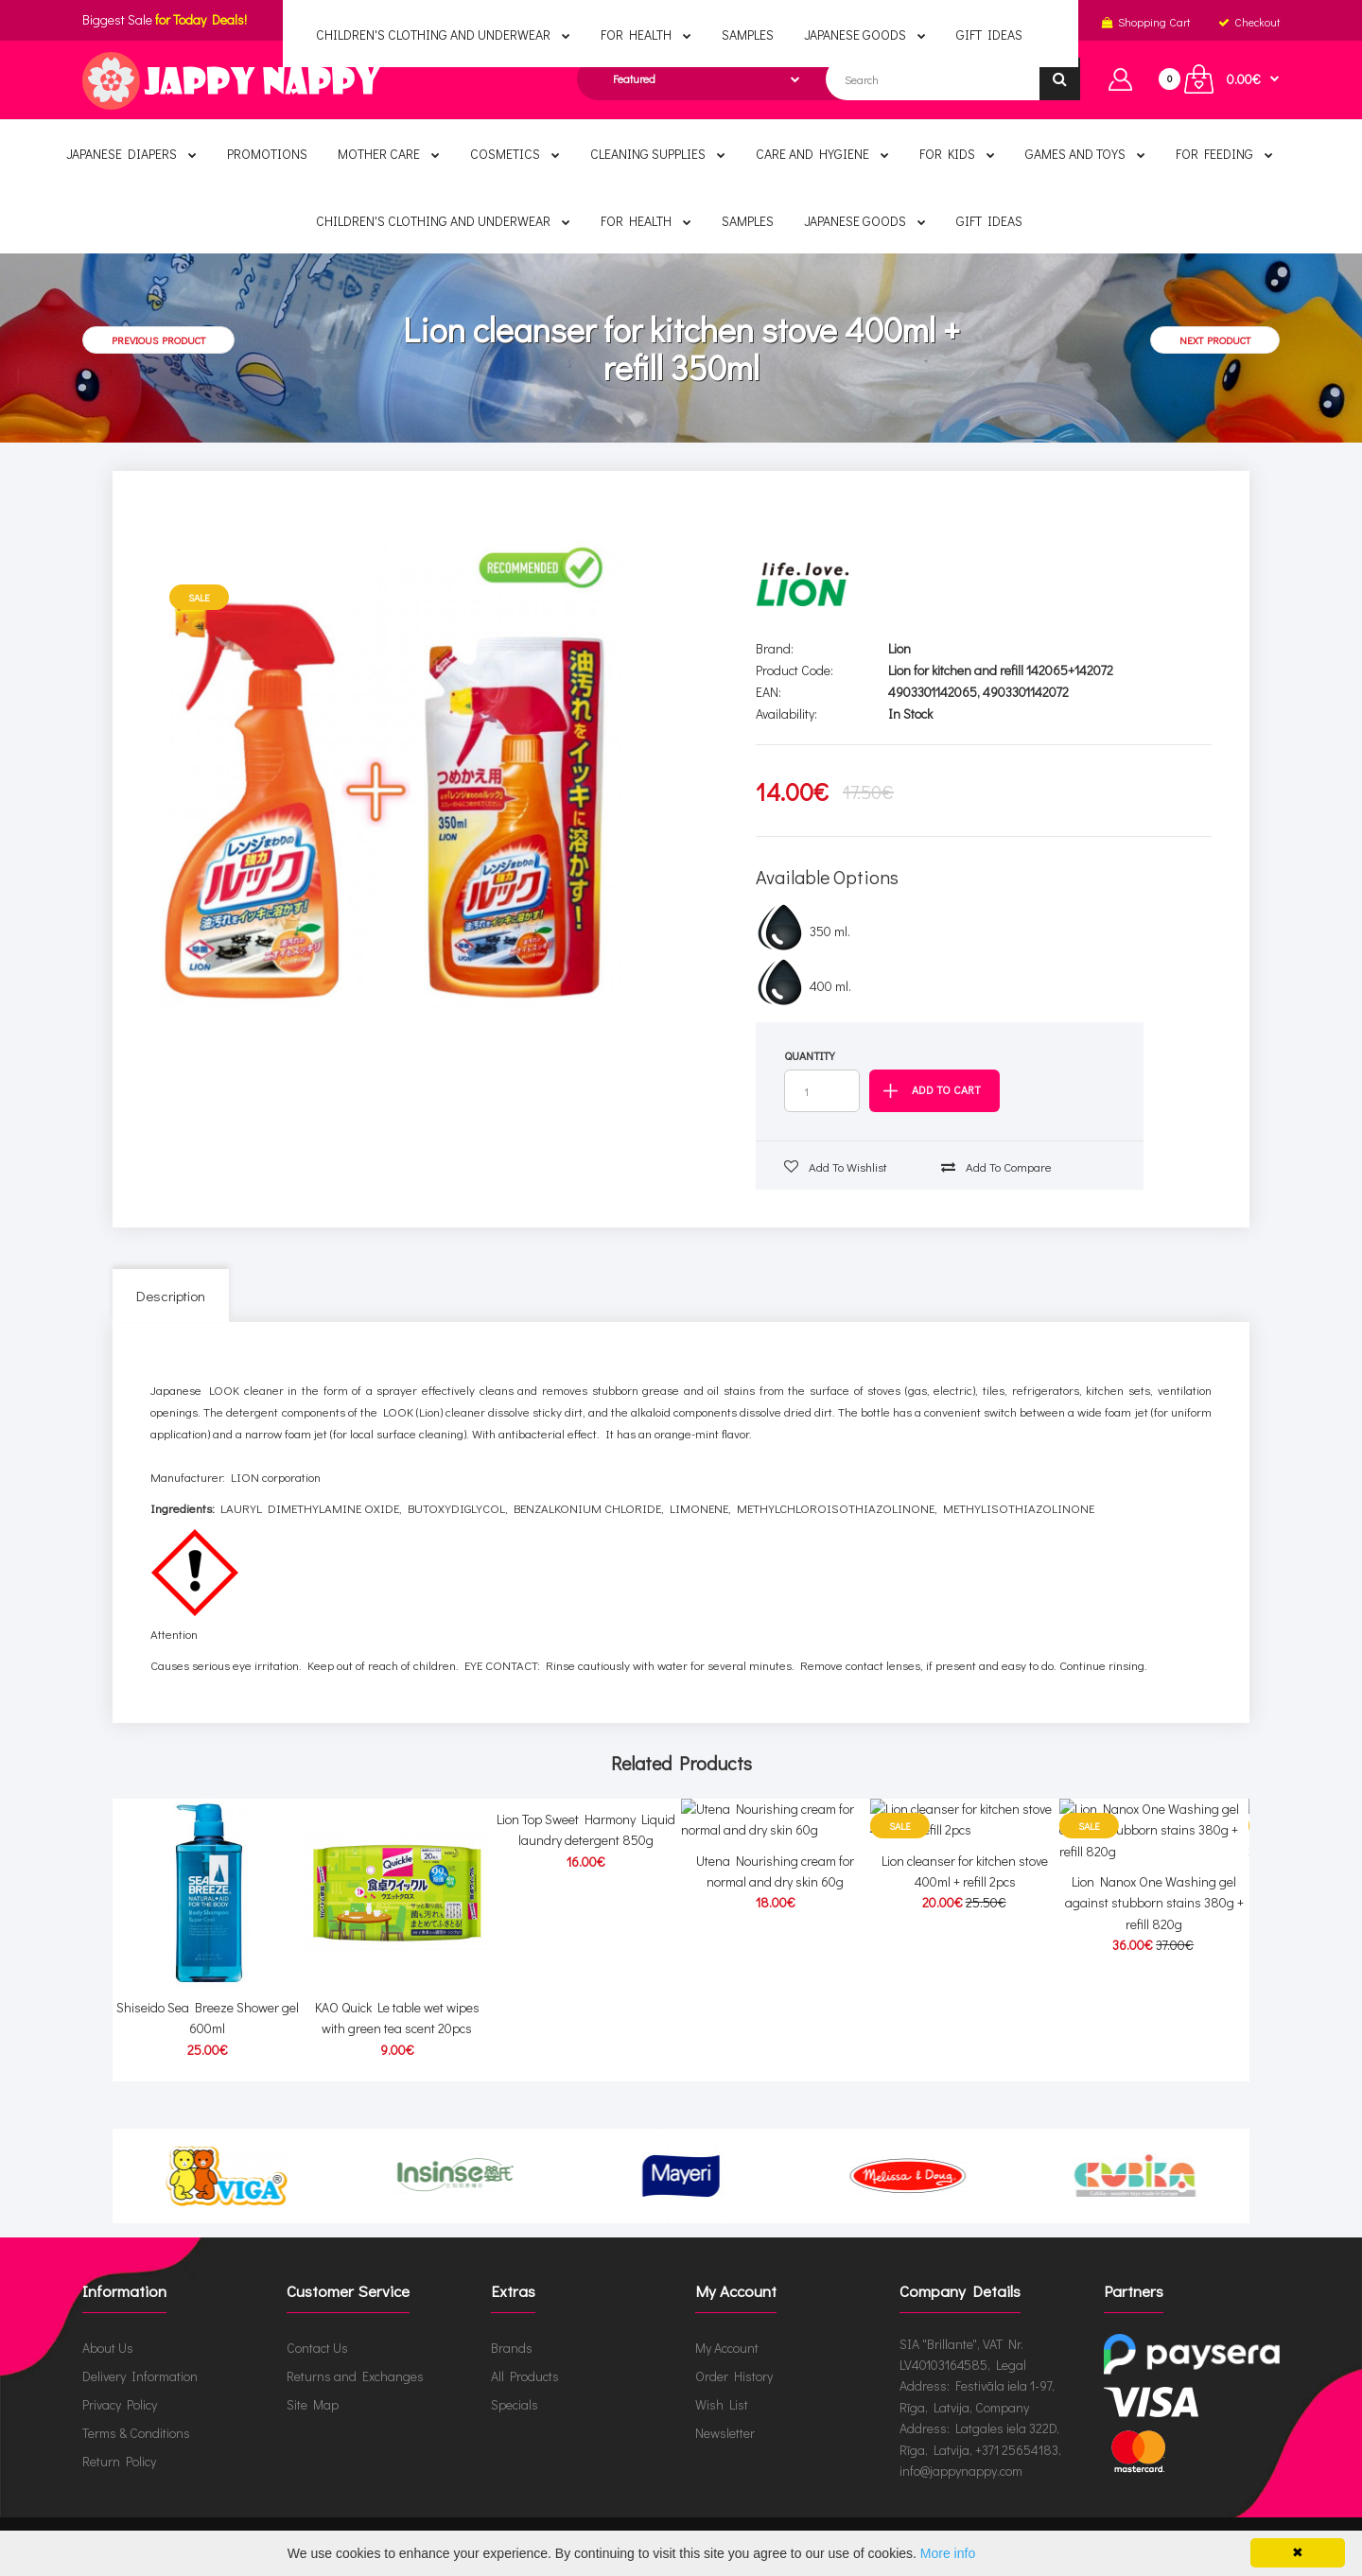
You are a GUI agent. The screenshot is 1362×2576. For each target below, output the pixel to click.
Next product (1214, 340)
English (677, 21)
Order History (734, 2375)
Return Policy (119, 2460)
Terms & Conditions (136, 2432)
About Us (107, 2347)
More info (947, 2553)
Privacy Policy (119, 2403)
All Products (525, 2375)
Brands (512, 2347)
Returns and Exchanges (355, 2375)
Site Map (313, 2403)
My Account (727, 2347)
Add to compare (996, 1166)
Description (170, 1295)
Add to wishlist (835, 1166)
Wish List (721, 2403)
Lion (899, 648)
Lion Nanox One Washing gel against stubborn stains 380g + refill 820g (1154, 2028)
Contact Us (317, 2347)
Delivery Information (140, 2375)
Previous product (158, 340)
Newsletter (725, 2432)
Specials (514, 2403)
